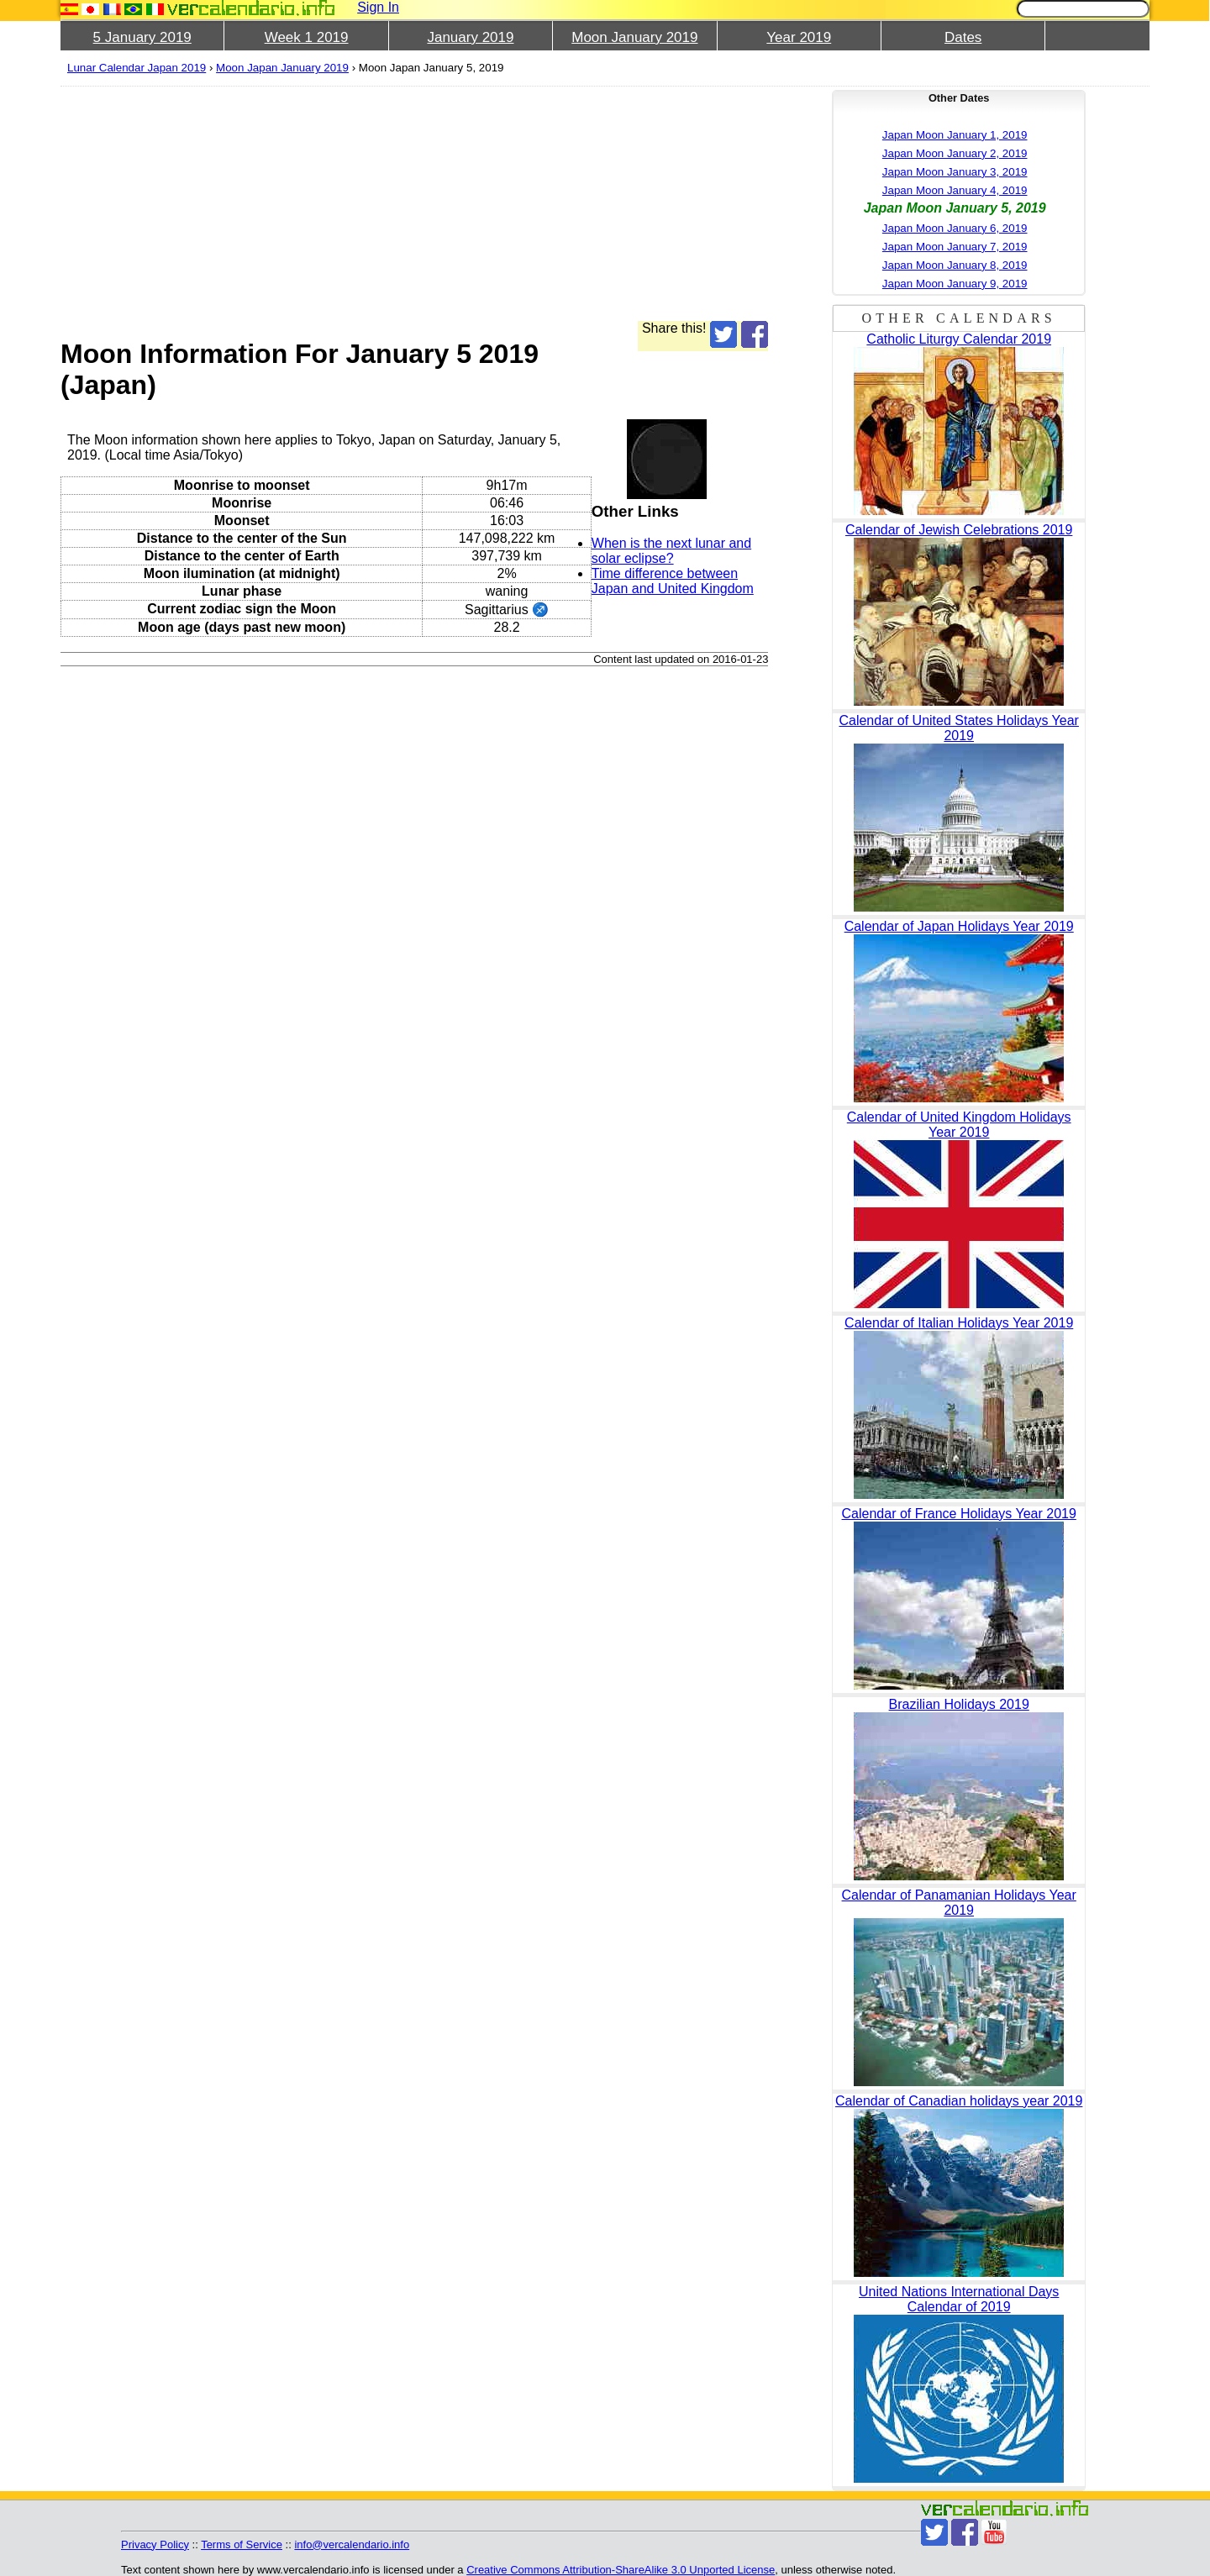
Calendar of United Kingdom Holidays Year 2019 (959, 1124)
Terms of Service (241, 2544)
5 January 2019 (142, 37)
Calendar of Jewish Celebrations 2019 (958, 530)
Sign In (378, 7)
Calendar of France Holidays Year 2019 (959, 1513)
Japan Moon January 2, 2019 (955, 153)
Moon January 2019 (634, 37)
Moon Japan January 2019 (282, 67)
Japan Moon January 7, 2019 (955, 246)
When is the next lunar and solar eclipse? (671, 550)
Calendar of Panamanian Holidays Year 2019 (959, 1902)
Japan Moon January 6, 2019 (955, 228)
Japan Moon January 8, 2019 (955, 265)
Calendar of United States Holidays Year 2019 (959, 728)
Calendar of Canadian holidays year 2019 (958, 2101)
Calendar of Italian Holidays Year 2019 (958, 1323)
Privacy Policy (155, 2544)
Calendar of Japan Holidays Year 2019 (959, 926)
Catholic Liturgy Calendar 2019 (958, 339)
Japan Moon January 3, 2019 (955, 172)
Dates (962, 37)
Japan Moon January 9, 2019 (955, 283)
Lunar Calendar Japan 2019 (136, 67)
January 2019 (470, 37)
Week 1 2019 (307, 37)
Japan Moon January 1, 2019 (955, 135)
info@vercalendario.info (351, 2544)
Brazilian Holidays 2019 (959, 1704)
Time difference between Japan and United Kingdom (673, 581)
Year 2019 (798, 37)
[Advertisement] (414, 203)
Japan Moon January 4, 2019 (955, 190)
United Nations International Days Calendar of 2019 (959, 2299)
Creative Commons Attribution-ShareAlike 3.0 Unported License (620, 2569)
